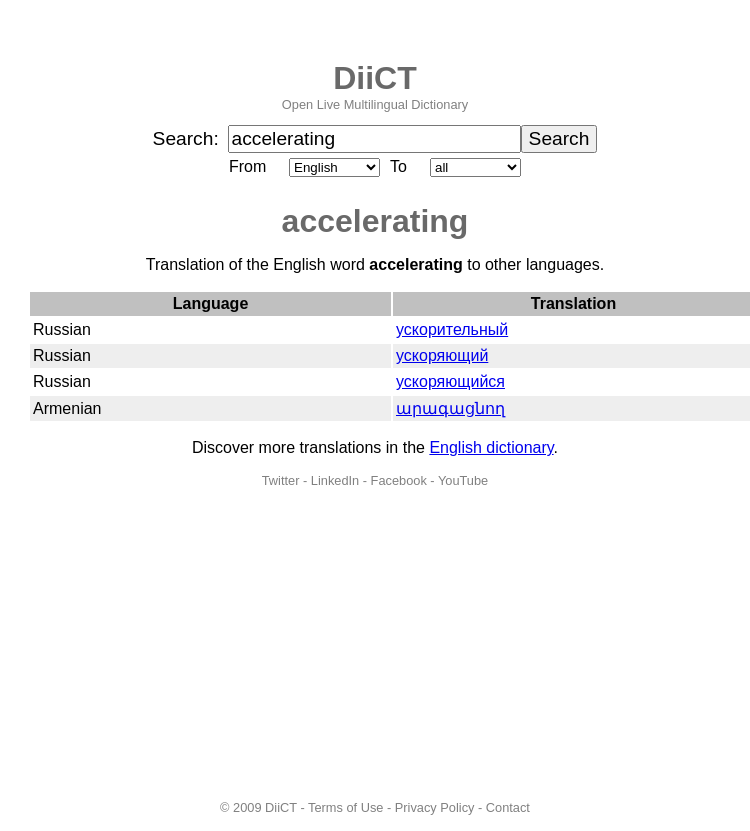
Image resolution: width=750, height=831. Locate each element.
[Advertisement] (375, 644)
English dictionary (491, 447)
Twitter (281, 480)
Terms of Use (345, 807)
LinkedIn (335, 480)
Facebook (399, 480)
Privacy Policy (435, 807)
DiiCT (375, 78)
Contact (508, 807)
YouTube (463, 480)
